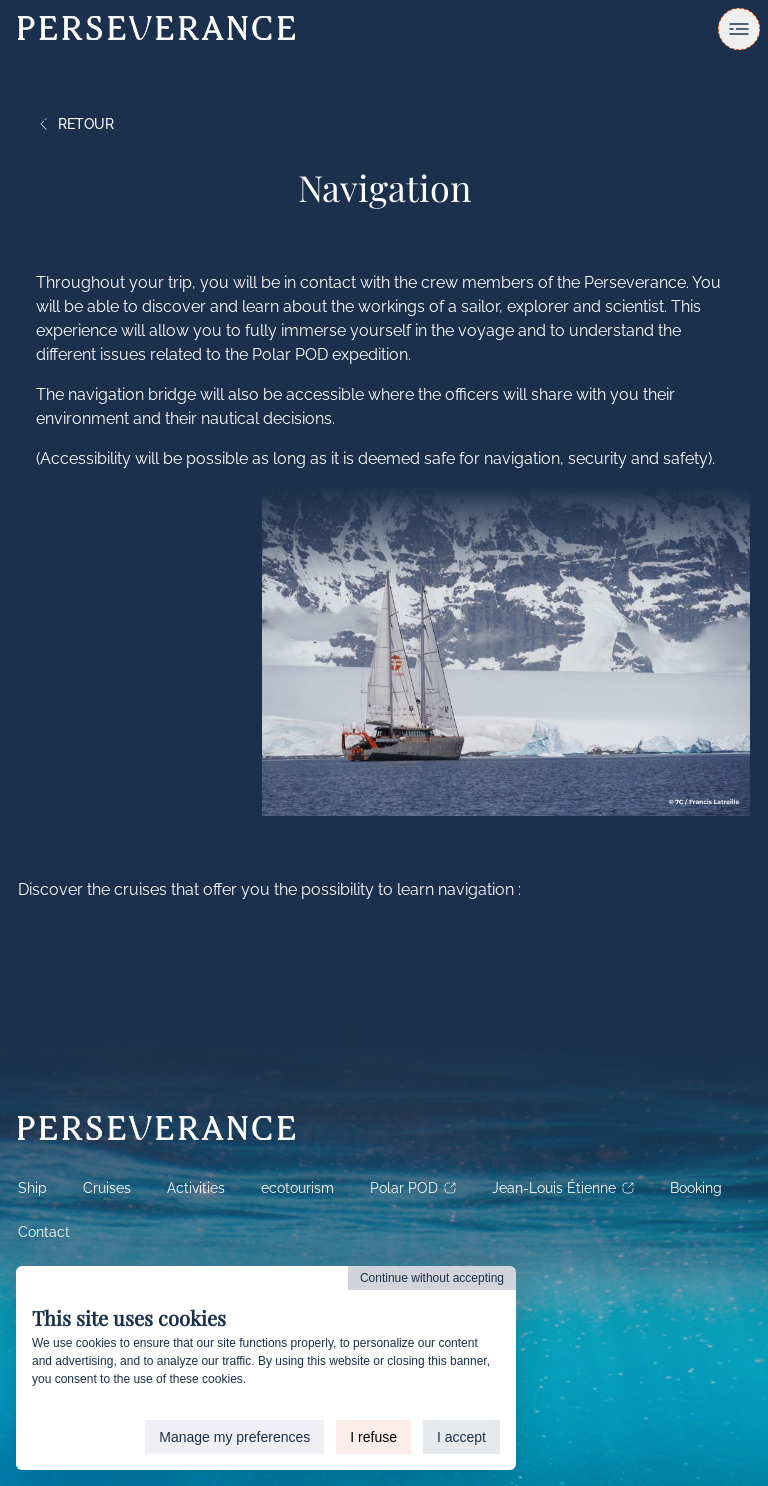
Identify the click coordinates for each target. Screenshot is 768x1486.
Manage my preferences (234, 1437)
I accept (461, 1437)
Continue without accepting (432, 1278)
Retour (75, 124)
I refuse (373, 1437)
